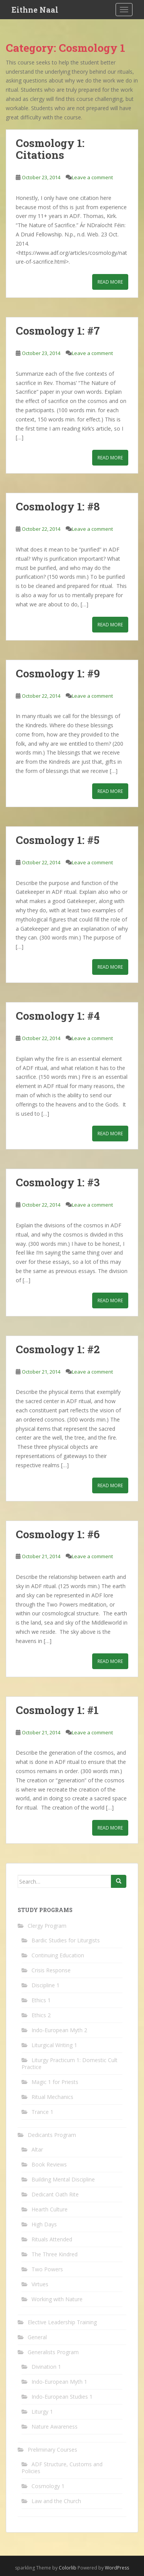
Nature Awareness (54, 2426)
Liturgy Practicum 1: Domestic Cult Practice (70, 2063)
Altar (37, 2149)
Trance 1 (42, 2111)
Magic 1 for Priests (54, 2082)
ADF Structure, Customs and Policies (62, 2467)
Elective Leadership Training (62, 2322)
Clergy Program (47, 1925)
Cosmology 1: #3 (58, 1182)
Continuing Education (57, 1955)
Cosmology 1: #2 (58, 1349)
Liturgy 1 (42, 2411)
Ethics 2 (41, 2015)
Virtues (39, 2284)
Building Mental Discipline (63, 2179)
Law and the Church (56, 2501)
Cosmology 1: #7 (58, 331)
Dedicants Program (52, 2134)
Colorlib (67, 2567)
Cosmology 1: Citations (50, 149)
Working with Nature (57, 2299)
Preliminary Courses (52, 2449)
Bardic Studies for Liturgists (65, 1940)
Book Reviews (49, 2164)
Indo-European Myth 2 (59, 2030)
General (37, 2337)
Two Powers (47, 2269)
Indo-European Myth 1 (59, 2381)
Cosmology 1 (48, 2486)
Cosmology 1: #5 (57, 840)
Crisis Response (51, 1970)
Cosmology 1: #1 (57, 1710)
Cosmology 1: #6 (58, 1534)
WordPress (117, 2567)
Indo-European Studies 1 (62, 2396)
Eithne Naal (35, 10)
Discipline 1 (45, 1985)
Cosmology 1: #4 (58, 1016)
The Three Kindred (54, 2254)
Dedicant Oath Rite (55, 2194)
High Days (44, 2224)
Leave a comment (92, 177)
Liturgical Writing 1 (54, 2045)
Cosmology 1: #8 (58, 506)
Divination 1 (46, 2366)
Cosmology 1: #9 (58, 673)
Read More (110, 282)
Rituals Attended (51, 2239)
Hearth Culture (49, 2209)
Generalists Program (53, 2352)
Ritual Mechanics (52, 2096)
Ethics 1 (41, 2000)
